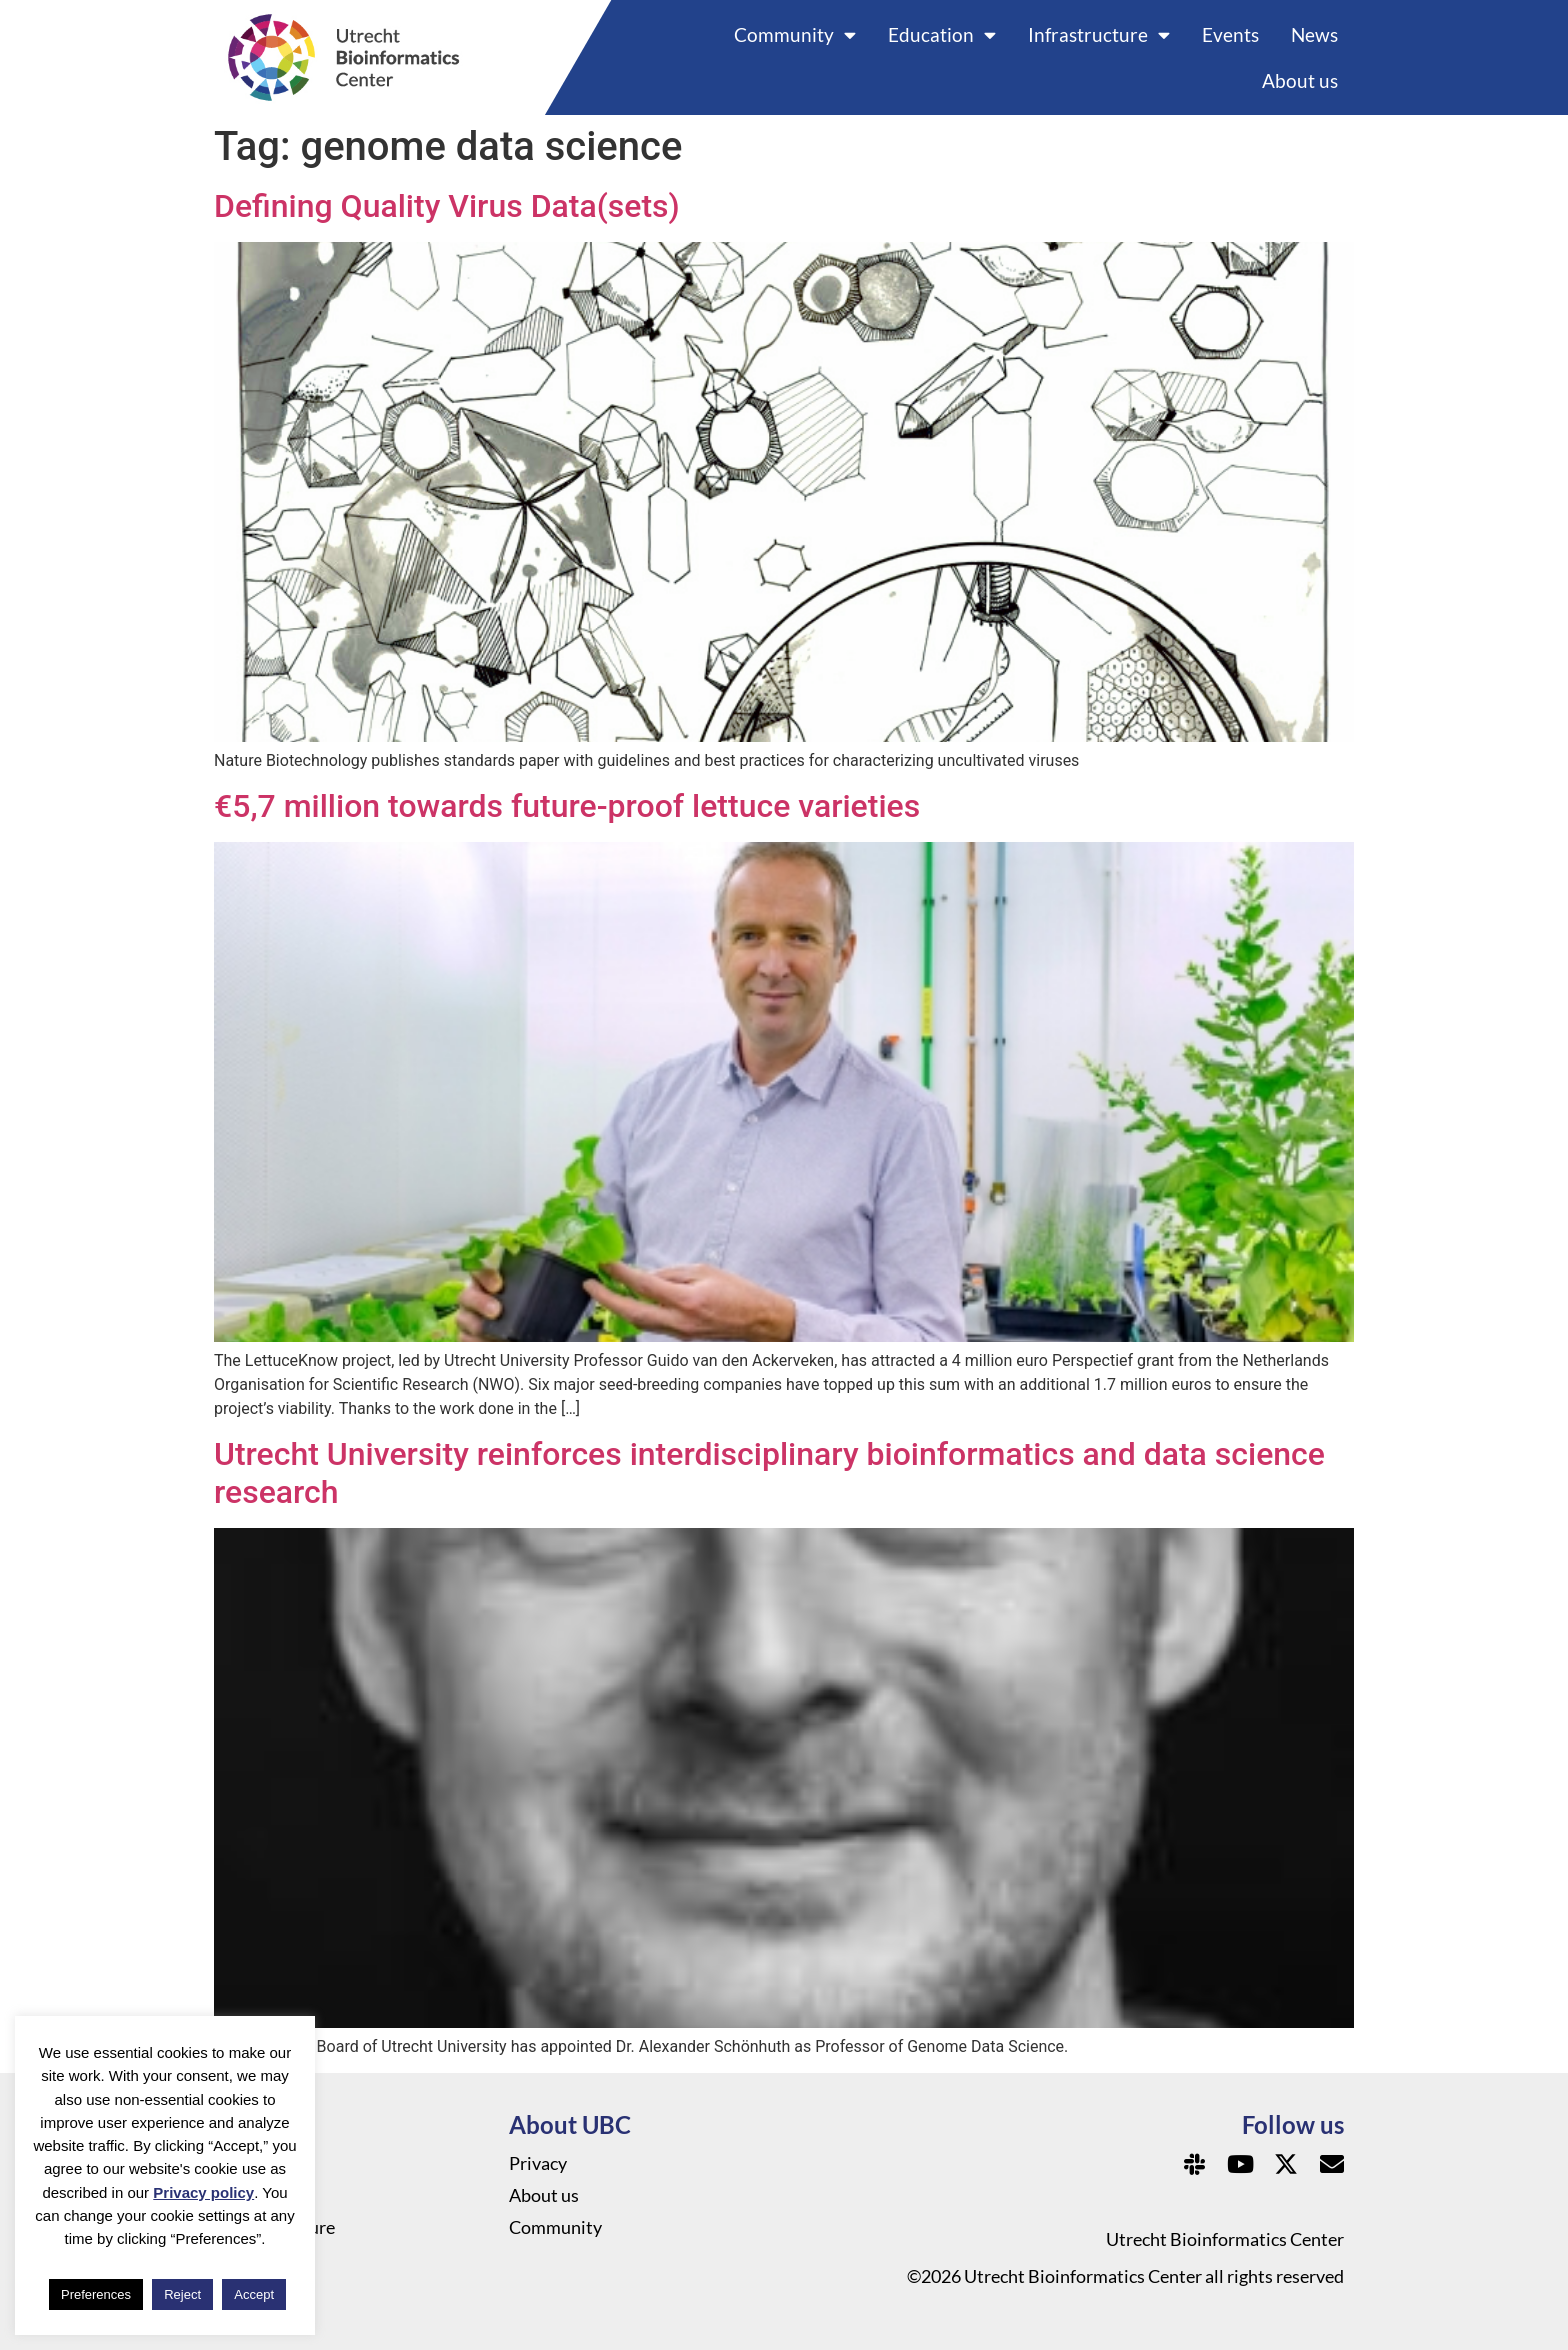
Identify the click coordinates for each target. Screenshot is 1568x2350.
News (1314, 34)
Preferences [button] (96, 2294)
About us (1300, 80)
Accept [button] (254, 2294)
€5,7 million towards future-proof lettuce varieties (567, 806)
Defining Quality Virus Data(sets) (447, 206)
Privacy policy (203, 2192)
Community (795, 34)
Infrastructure (1099, 34)
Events (1230, 34)
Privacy (538, 2163)
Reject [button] (182, 2294)
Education (942, 34)
